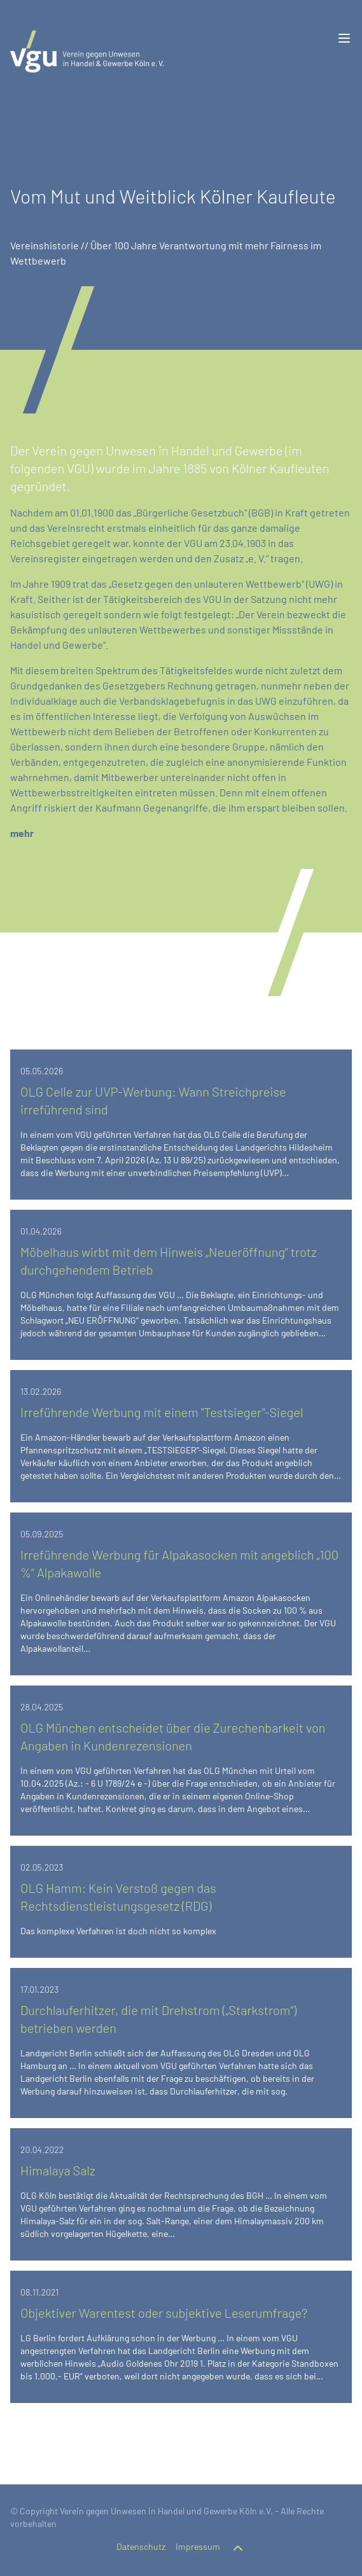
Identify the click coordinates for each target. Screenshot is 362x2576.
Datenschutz (140, 2546)
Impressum (198, 2546)
